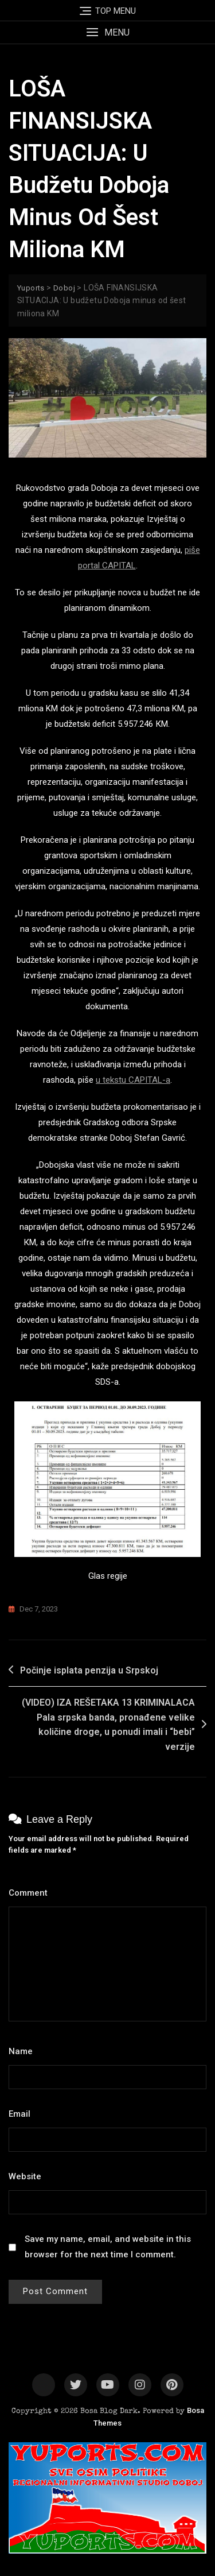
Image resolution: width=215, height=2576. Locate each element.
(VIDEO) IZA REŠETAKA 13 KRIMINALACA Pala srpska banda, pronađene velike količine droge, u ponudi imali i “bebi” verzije (108, 1724)
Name (24, 2051)
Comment (31, 1893)
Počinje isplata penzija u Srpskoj (89, 1670)
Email (23, 2114)
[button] (107, 32)
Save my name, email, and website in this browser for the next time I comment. (108, 2247)
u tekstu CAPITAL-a (133, 1080)
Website (25, 2176)
